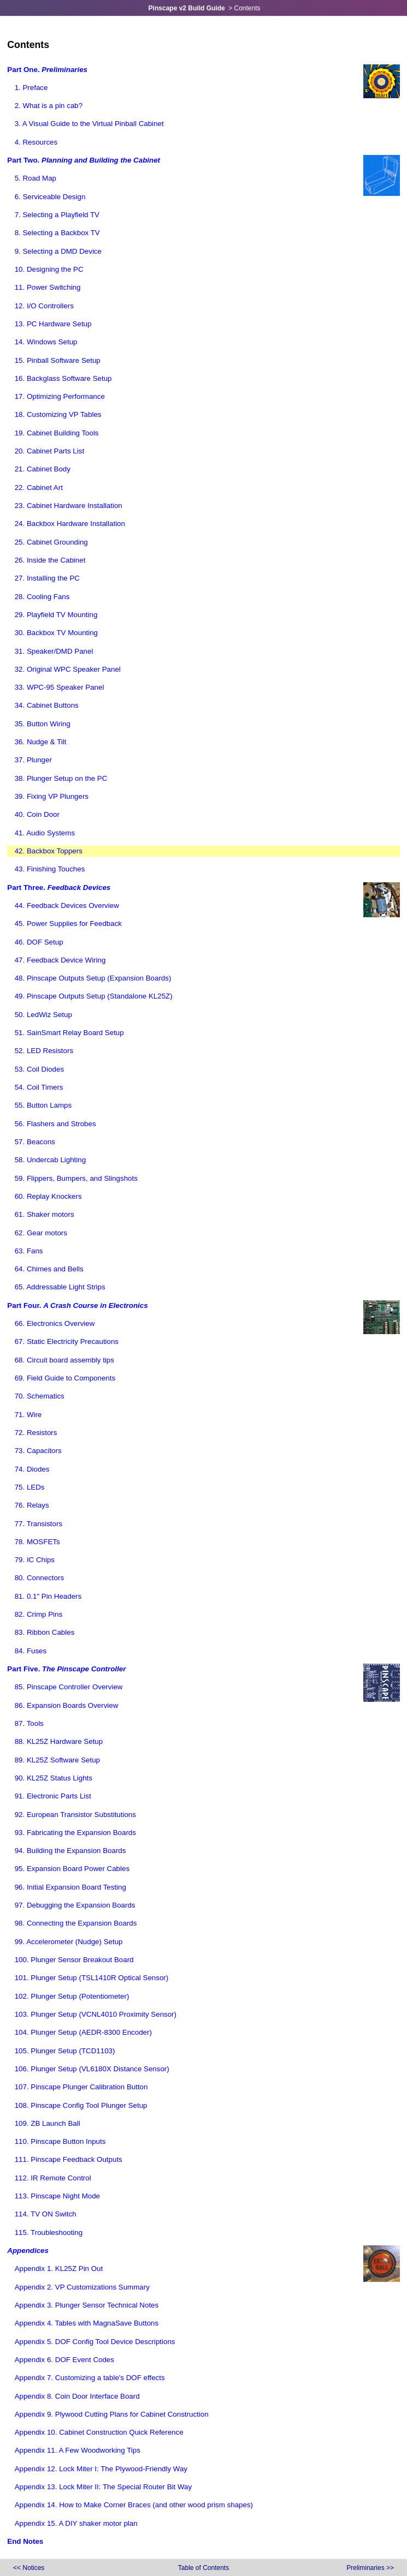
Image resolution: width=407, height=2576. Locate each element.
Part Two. (83, 160)
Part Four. (77, 1305)
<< (28, 2568)
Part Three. (58, 887)
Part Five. (66, 1669)
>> (370, 2568)
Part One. (47, 69)
